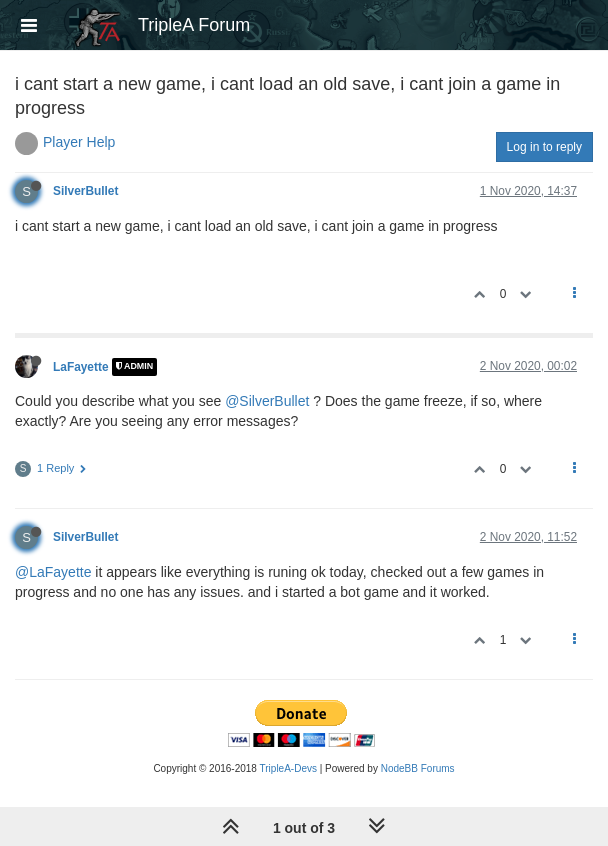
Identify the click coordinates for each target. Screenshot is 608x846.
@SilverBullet (267, 401)
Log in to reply (544, 147)
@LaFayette (53, 572)
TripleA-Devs (288, 768)
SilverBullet (85, 191)
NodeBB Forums (418, 768)
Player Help (79, 142)
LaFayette (81, 367)
